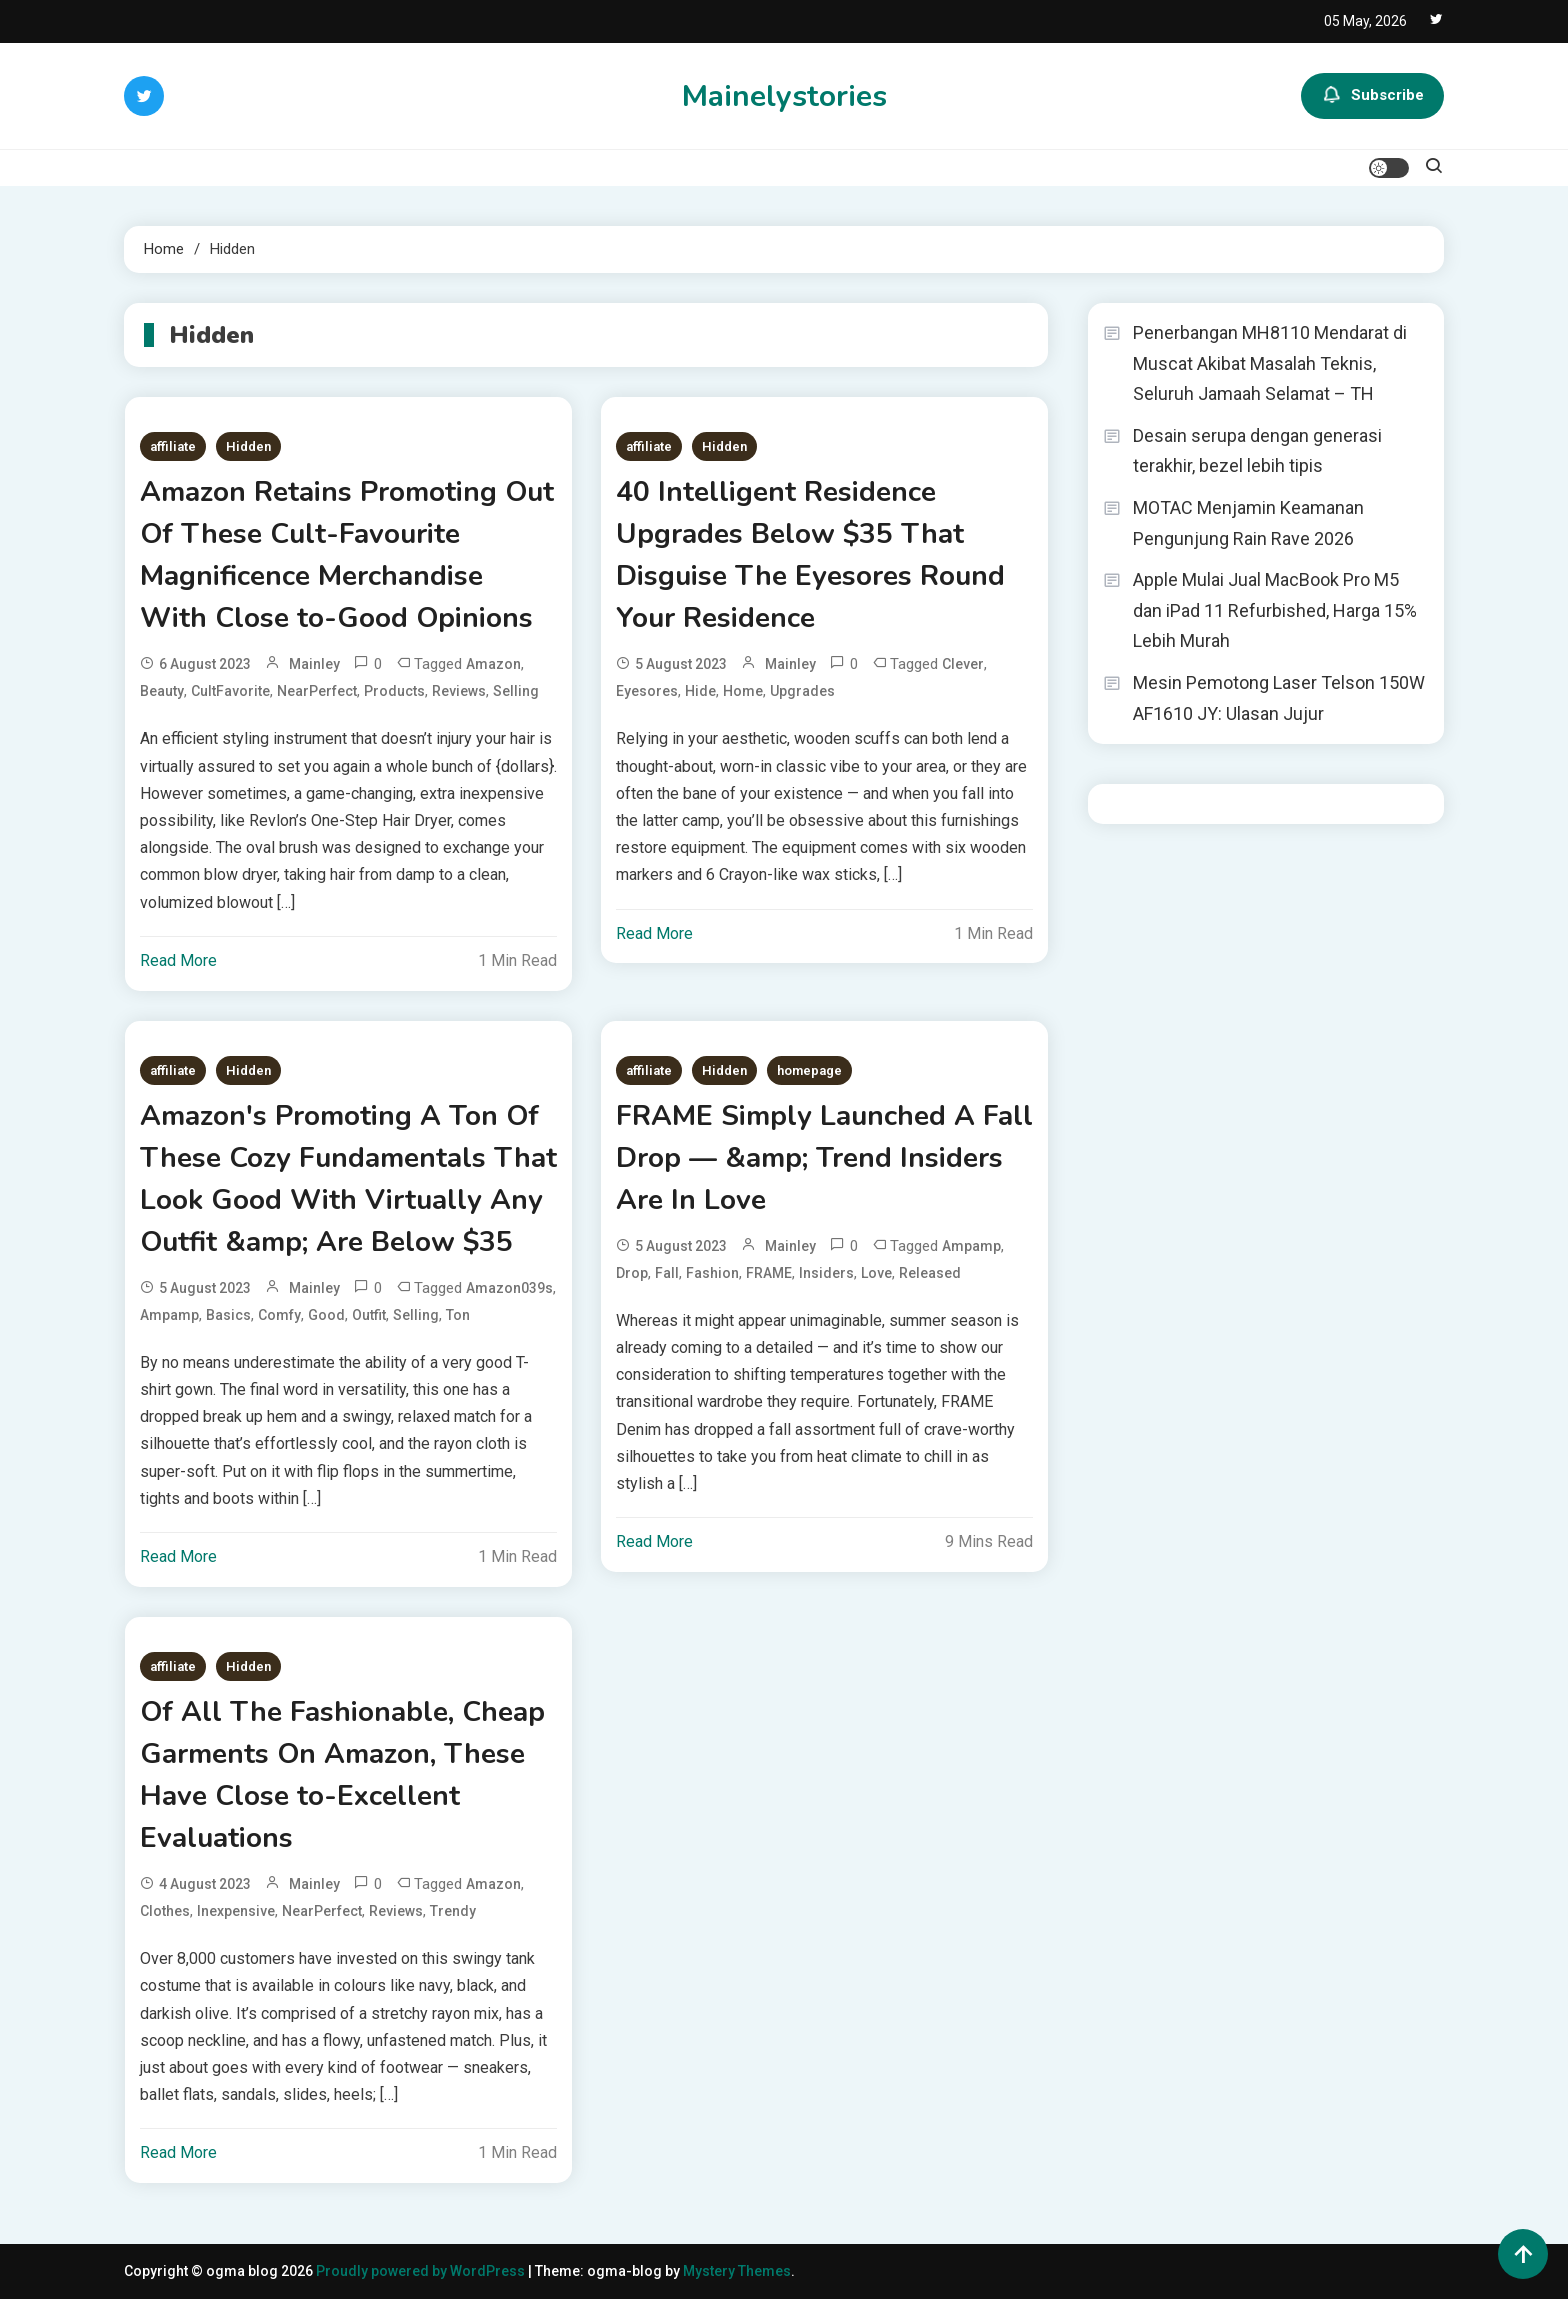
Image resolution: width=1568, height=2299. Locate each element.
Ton (458, 1315)
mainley (314, 664)
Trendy (453, 1911)
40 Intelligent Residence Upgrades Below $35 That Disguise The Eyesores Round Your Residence (810, 555)
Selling (516, 691)
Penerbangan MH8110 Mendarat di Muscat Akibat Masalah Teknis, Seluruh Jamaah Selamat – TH (1270, 363)
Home (743, 691)
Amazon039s (509, 1288)
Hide (700, 691)
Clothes (165, 1911)
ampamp (169, 1315)
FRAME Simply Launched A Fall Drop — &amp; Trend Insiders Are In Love (824, 1158)
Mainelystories (784, 96)
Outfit (369, 1315)
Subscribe (1372, 96)
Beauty (162, 691)
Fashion (712, 1273)
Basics (228, 1315)
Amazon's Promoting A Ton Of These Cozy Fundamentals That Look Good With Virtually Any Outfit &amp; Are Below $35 (348, 1179)
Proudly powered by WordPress (422, 2271)
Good (326, 1315)
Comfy (279, 1315)
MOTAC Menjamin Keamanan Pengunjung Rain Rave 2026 (1248, 523)
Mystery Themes (737, 2271)
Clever (963, 664)
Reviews (459, 691)
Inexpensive (236, 1911)
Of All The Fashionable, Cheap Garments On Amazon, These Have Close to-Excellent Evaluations (342, 1775)
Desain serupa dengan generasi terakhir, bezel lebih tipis (1257, 451)
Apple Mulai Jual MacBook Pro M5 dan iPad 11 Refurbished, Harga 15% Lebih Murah (1275, 610)
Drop (632, 1273)
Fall (667, 1273)
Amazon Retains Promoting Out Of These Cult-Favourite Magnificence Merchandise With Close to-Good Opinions (347, 555)
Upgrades (802, 691)
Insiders (826, 1273)
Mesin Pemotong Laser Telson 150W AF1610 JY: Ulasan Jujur (1279, 698)
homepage (809, 1070)
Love (876, 1273)
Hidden (248, 446)
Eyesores (647, 691)
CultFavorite (230, 691)
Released (930, 1273)
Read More (178, 960)
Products (394, 691)
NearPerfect (317, 691)
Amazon (493, 664)
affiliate (173, 446)
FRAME (769, 1273)
